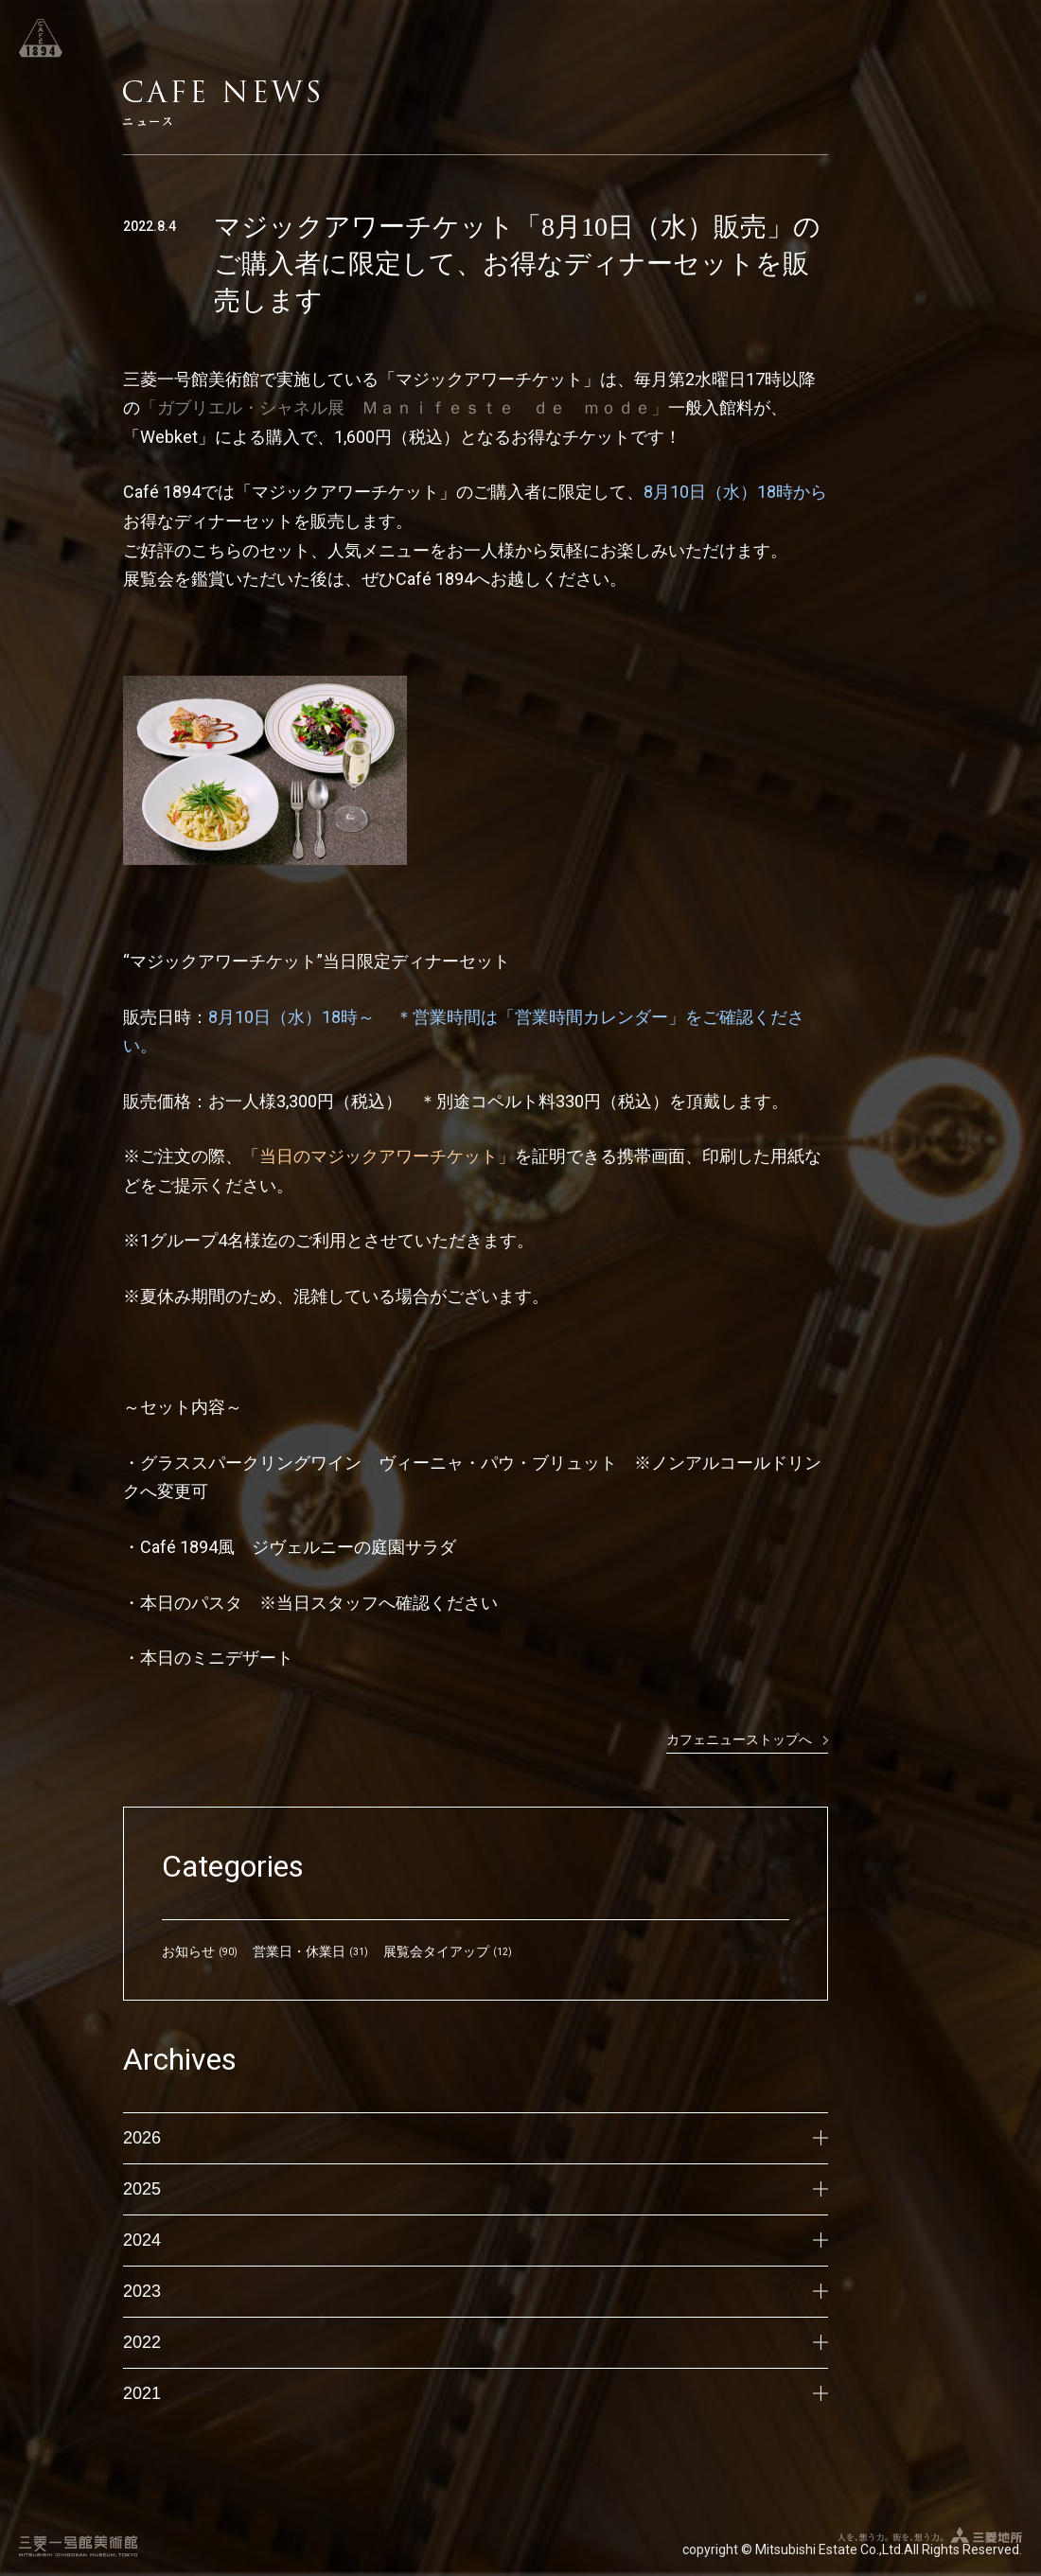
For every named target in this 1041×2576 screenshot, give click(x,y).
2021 (475, 2393)
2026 (475, 2137)
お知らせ (188, 1951)
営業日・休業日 (299, 1951)
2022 (475, 2342)
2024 (475, 2240)
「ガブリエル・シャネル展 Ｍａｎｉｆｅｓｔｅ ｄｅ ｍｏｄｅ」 (404, 407)
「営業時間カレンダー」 (591, 1017)
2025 (475, 2188)
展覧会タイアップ (436, 1951)
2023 (475, 2291)
